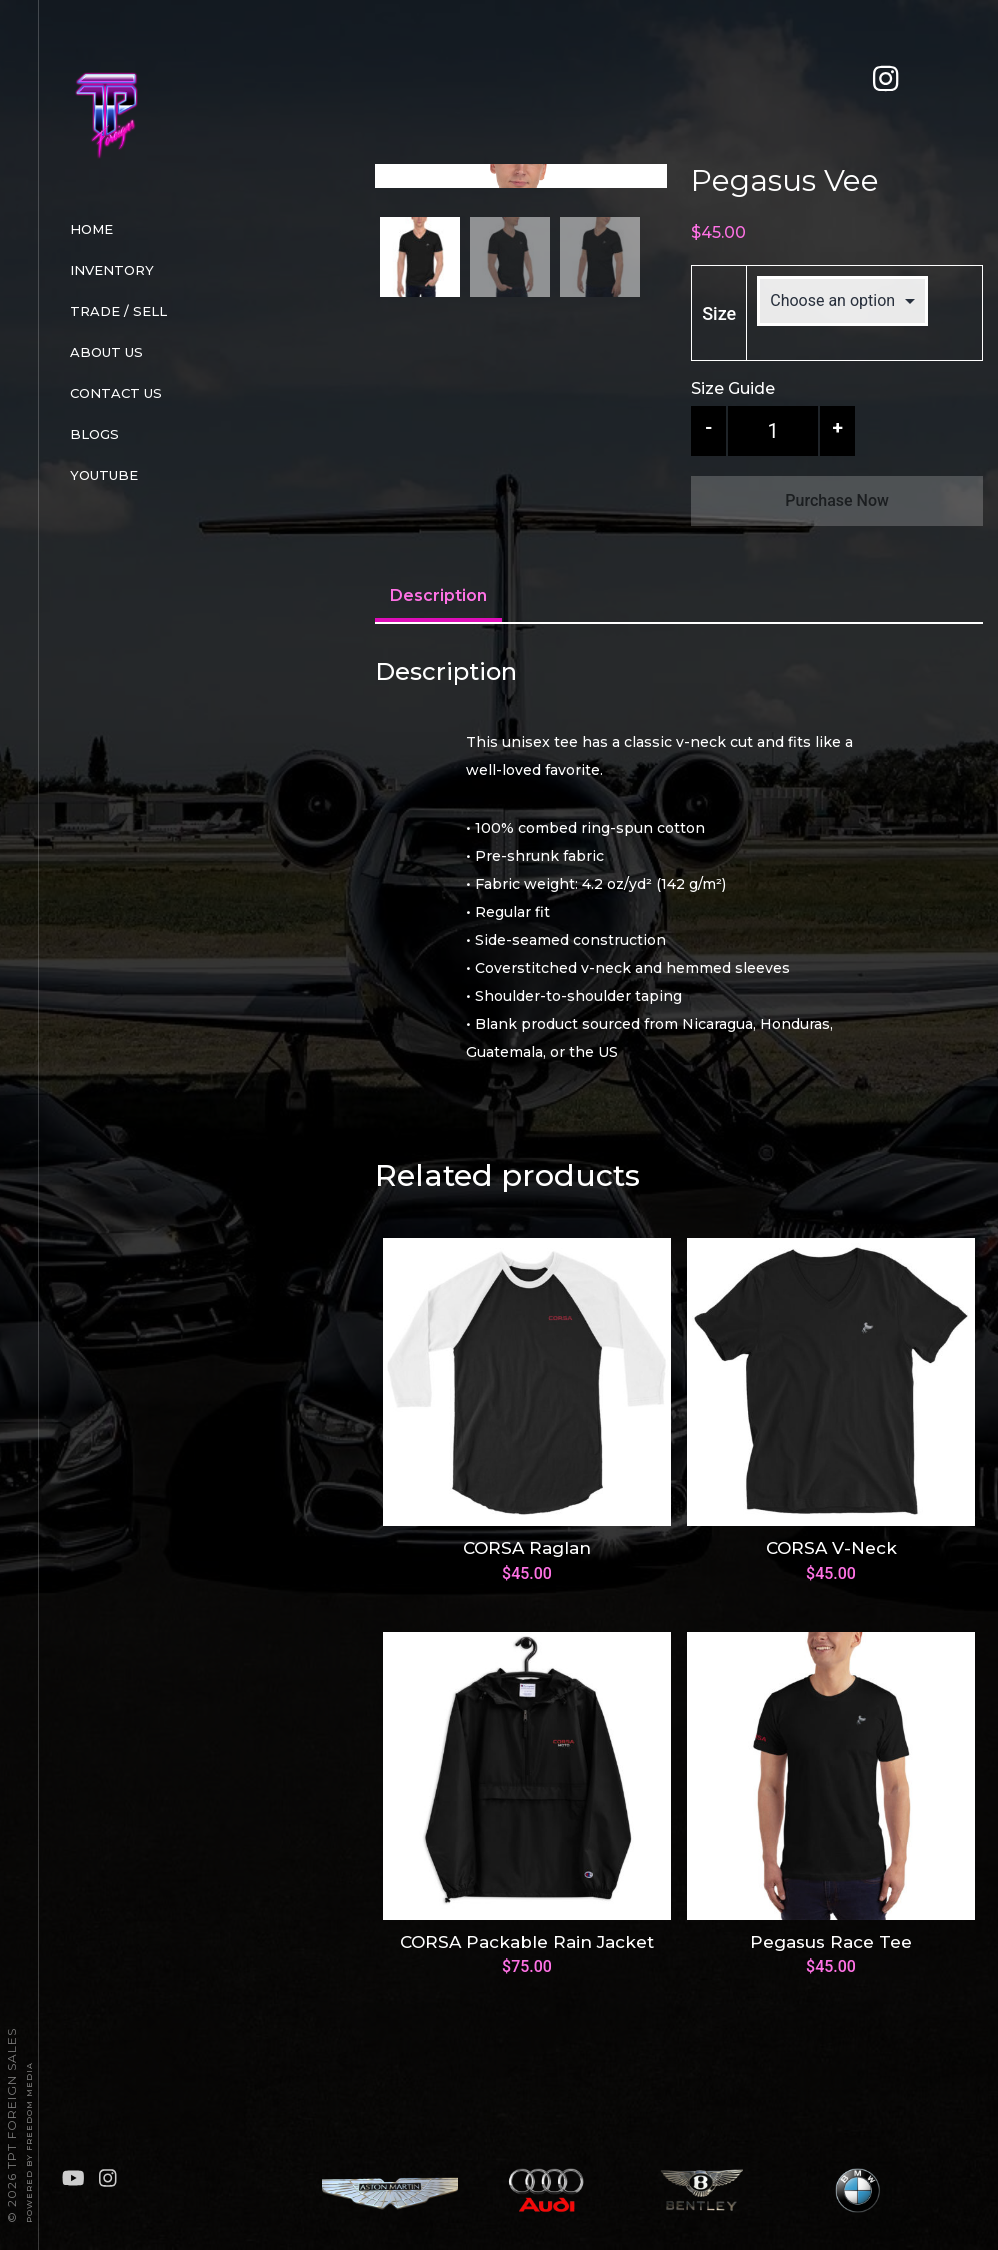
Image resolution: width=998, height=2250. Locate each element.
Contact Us (116, 393)
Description (438, 648)
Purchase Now (837, 500)
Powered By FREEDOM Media (29, 2142)
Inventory (112, 270)
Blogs (94, 434)
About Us (106, 352)
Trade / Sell (118, 311)
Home (91, 229)
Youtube (104, 475)
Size (719, 313)
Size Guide (733, 388)
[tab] (438, 651)
